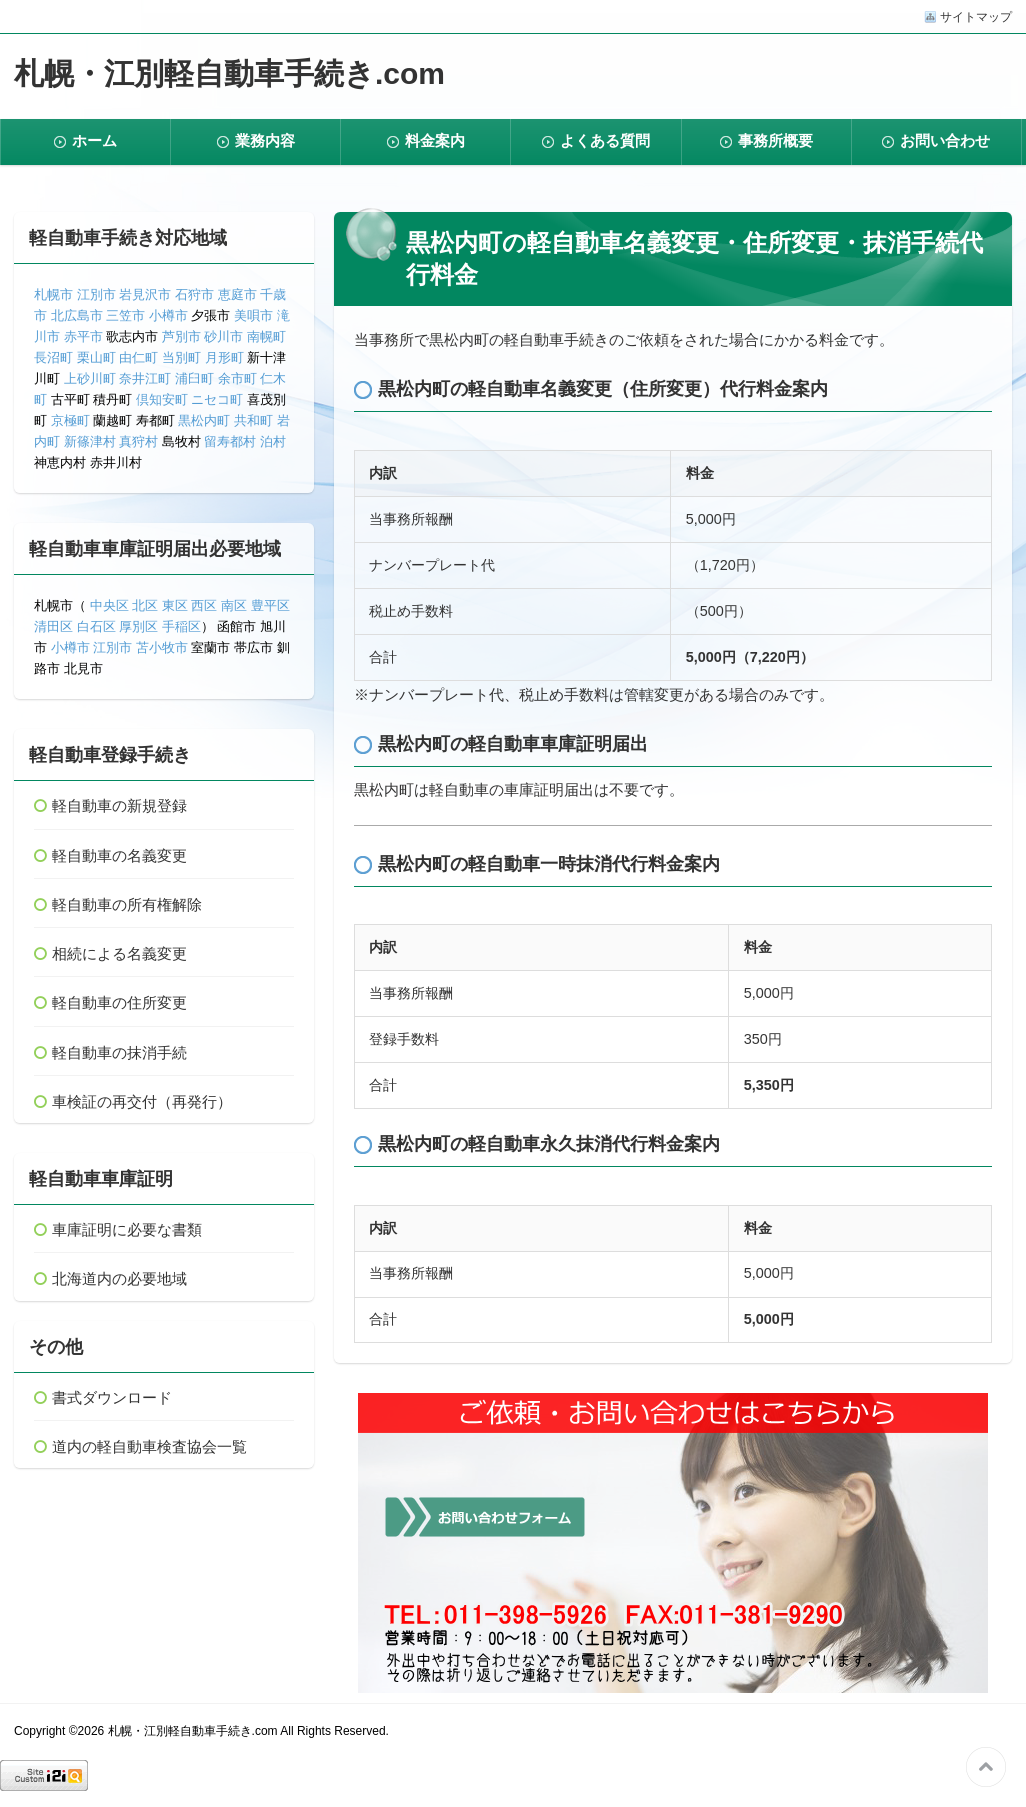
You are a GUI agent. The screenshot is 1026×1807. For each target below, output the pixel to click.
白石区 (96, 626)
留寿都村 (230, 441)
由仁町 (138, 357)
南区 (234, 605)
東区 (175, 605)
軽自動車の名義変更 (119, 855)
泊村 (273, 441)
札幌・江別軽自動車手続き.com (229, 73)
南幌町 (266, 336)
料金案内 (435, 140)
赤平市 (83, 336)
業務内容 (265, 140)
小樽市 (168, 315)
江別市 (96, 294)
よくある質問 (605, 140)
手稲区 (181, 626)
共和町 (253, 420)
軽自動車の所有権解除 (127, 904)
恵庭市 (237, 294)
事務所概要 (775, 140)
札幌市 (53, 294)
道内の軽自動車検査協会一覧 (149, 1446)
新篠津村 (90, 441)
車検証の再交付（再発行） (142, 1101)
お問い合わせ (945, 140)
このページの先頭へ (986, 1767)
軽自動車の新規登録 (119, 805)
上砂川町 (90, 378)
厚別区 (138, 626)
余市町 (237, 378)
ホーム (94, 140)
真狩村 (138, 441)
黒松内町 (204, 420)
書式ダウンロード (112, 1397)
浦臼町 (194, 378)
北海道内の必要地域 (119, 1278)
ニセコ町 (217, 399)
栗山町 (96, 357)
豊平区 (270, 605)
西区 (203, 605)
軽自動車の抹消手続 (119, 1052)
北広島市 (77, 315)
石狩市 (194, 294)
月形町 (224, 357)
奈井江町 (145, 378)
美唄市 (253, 315)
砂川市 (223, 336)
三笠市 (125, 315)
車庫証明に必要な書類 (127, 1229)
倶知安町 (162, 399)
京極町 (70, 420)
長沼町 (53, 357)
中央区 (109, 605)
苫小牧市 (162, 647)
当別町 (181, 357)
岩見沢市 (145, 294)
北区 (145, 605)
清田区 (53, 626)
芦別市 (181, 336)
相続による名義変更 (119, 953)
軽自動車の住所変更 (119, 1002)
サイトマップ (976, 17)
